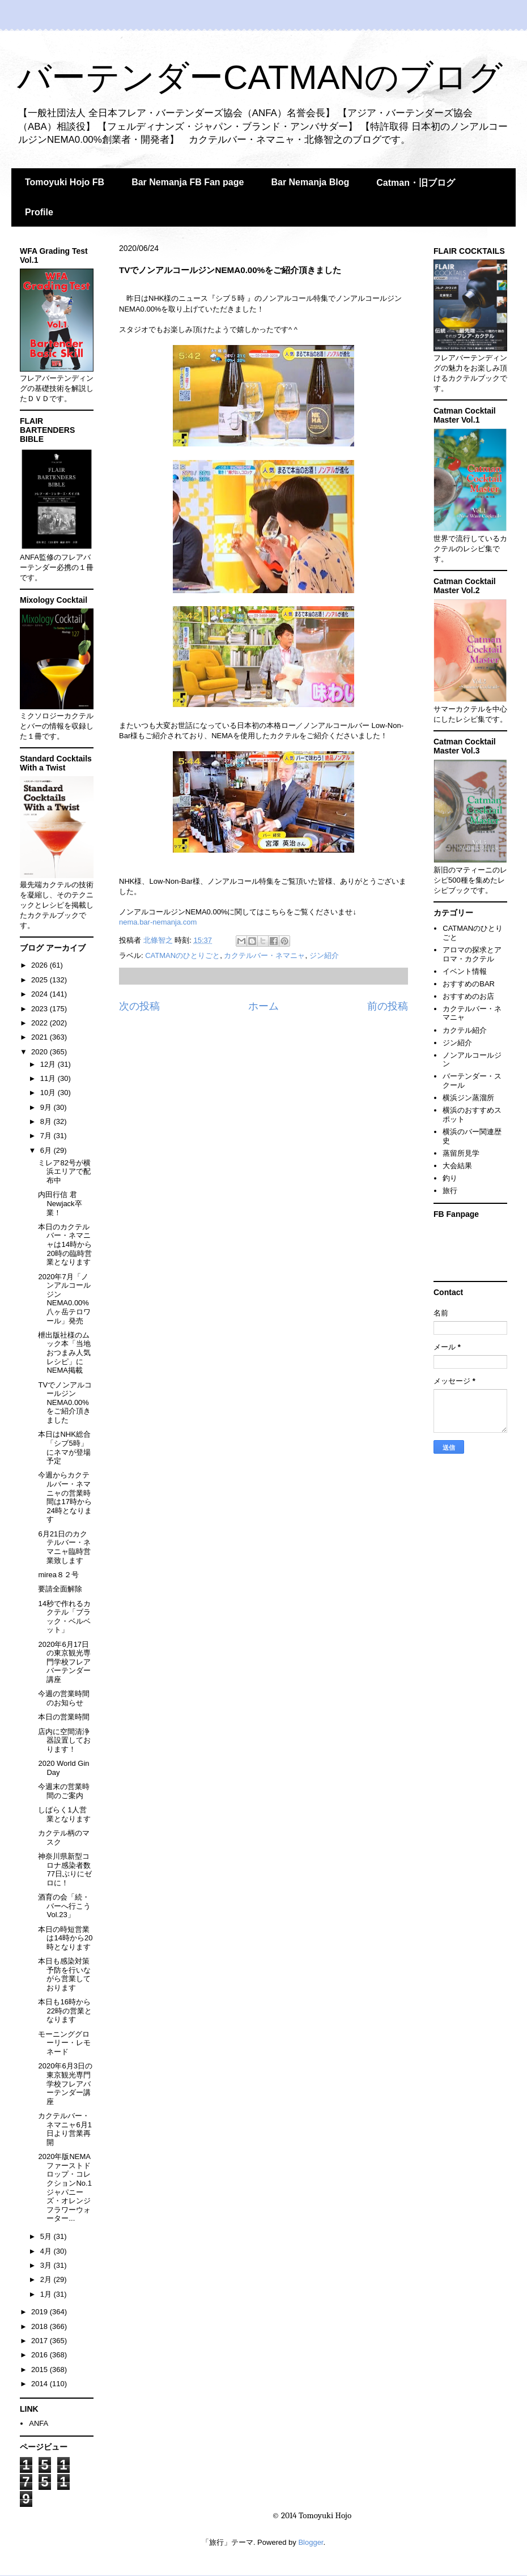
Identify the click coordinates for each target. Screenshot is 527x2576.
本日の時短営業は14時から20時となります (65, 1938)
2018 (40, 2326)
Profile (39, 212)
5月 (47, 2236)
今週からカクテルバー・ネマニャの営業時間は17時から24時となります (64, 1497)
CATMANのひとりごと (182, 955)
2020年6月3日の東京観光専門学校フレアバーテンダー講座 (65, 2083)
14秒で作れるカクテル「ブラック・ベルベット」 (64, 1616)
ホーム (263, 1006)
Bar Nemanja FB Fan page (187, 182)
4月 (47, 2251)
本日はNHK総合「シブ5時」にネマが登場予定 (64, 1447)
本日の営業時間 (64, 1717)
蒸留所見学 (461, 1153)
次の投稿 (139, 1006)
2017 (40, 2340)
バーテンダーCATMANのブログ (260, 77)
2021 (40, 1037)
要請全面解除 (60, 1589)
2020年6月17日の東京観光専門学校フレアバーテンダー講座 (64, 1662)
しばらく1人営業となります (64, 1814)
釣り (450, 1178)
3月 (47, 2265)
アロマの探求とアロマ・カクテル (472, 954)
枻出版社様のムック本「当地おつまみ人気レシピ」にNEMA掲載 (64, 1352)
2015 (40, 2369)
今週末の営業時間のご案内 (64, 1791)
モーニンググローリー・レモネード (64, 2043)
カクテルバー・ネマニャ (264, 955)
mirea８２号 (58, 1574)
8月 (47, 1121)
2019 (40, 2311)
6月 (47, 1150)
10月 (49, 1092)
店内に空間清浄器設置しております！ (64, 1740)
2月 (47, 2279)
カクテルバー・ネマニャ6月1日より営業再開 (64, 2129)
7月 (47, 1135)
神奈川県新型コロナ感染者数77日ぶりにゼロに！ (64, 1869)
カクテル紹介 (465, 1030)
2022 (40, 1023)
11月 (49, 1078)
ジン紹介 (324, 955)
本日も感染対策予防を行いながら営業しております (64, 1974)
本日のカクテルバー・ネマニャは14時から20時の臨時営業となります (64, 1244)
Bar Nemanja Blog (310, 182)
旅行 (450, 1190)
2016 (40, 2355)
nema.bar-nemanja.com (158, 922)
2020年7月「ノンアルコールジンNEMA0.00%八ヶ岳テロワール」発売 (64, 1298)
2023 (40, 1008)
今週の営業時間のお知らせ (64, 1698)
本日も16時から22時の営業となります (64, 2011)
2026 (40, 965)
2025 (40, 980)
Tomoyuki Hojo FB (64, 182)
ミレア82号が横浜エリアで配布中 (64, 1172)
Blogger (310, 2542)
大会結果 (457, 1165)
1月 (47, 2294)
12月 (49, 1064)
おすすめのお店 (468, 996)
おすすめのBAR (469, 984)
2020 (40, 1052)
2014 (40, 2383)
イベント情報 (465, 971)
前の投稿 (387, 1006)
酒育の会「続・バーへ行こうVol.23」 (64, 1906)
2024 (40, 994)
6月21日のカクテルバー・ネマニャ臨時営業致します (64, 1547)
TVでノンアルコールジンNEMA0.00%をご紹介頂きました (65, 1402)
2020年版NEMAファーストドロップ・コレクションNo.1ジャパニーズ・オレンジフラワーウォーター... (64, 2187)
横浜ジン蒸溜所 (468, 1097)
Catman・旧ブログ (415, 183)
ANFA (38, 2423)
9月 (47, 1107)
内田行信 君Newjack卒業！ (60, 1203)
